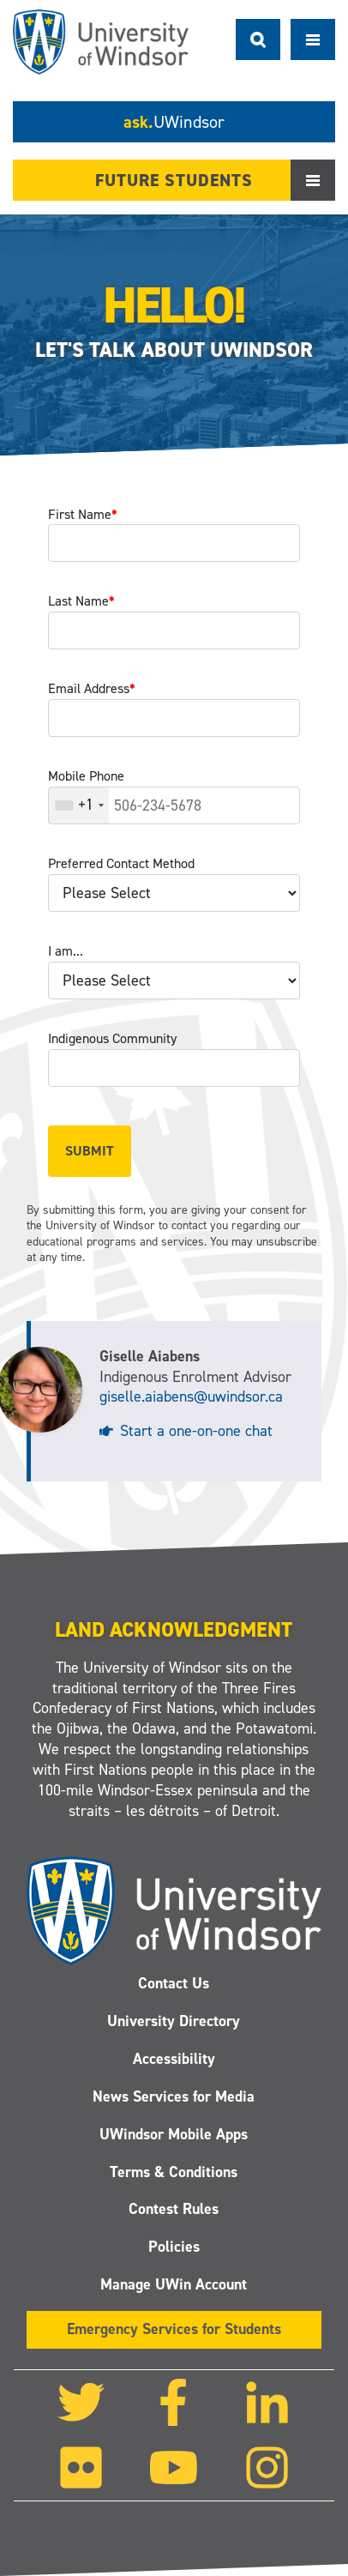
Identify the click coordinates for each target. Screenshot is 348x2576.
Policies (174, 2246)
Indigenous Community (112, 1038)
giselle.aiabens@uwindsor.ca (191, 1396)
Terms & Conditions (173, 2172)
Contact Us (173, 1983)
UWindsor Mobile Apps (173, 2134)
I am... (65, 951)
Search (258, 39)
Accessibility (174, 2058)
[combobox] (79, 805)
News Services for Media (174, 2096)
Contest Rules (174, 2209)
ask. (174, 122)
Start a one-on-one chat (196, 1431)
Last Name (81, 601)
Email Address (91, 688)
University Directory (173, 2021)
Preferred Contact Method (121, 863)
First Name (82, 514)
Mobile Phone (86, 776)
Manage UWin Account (173, 2284)
